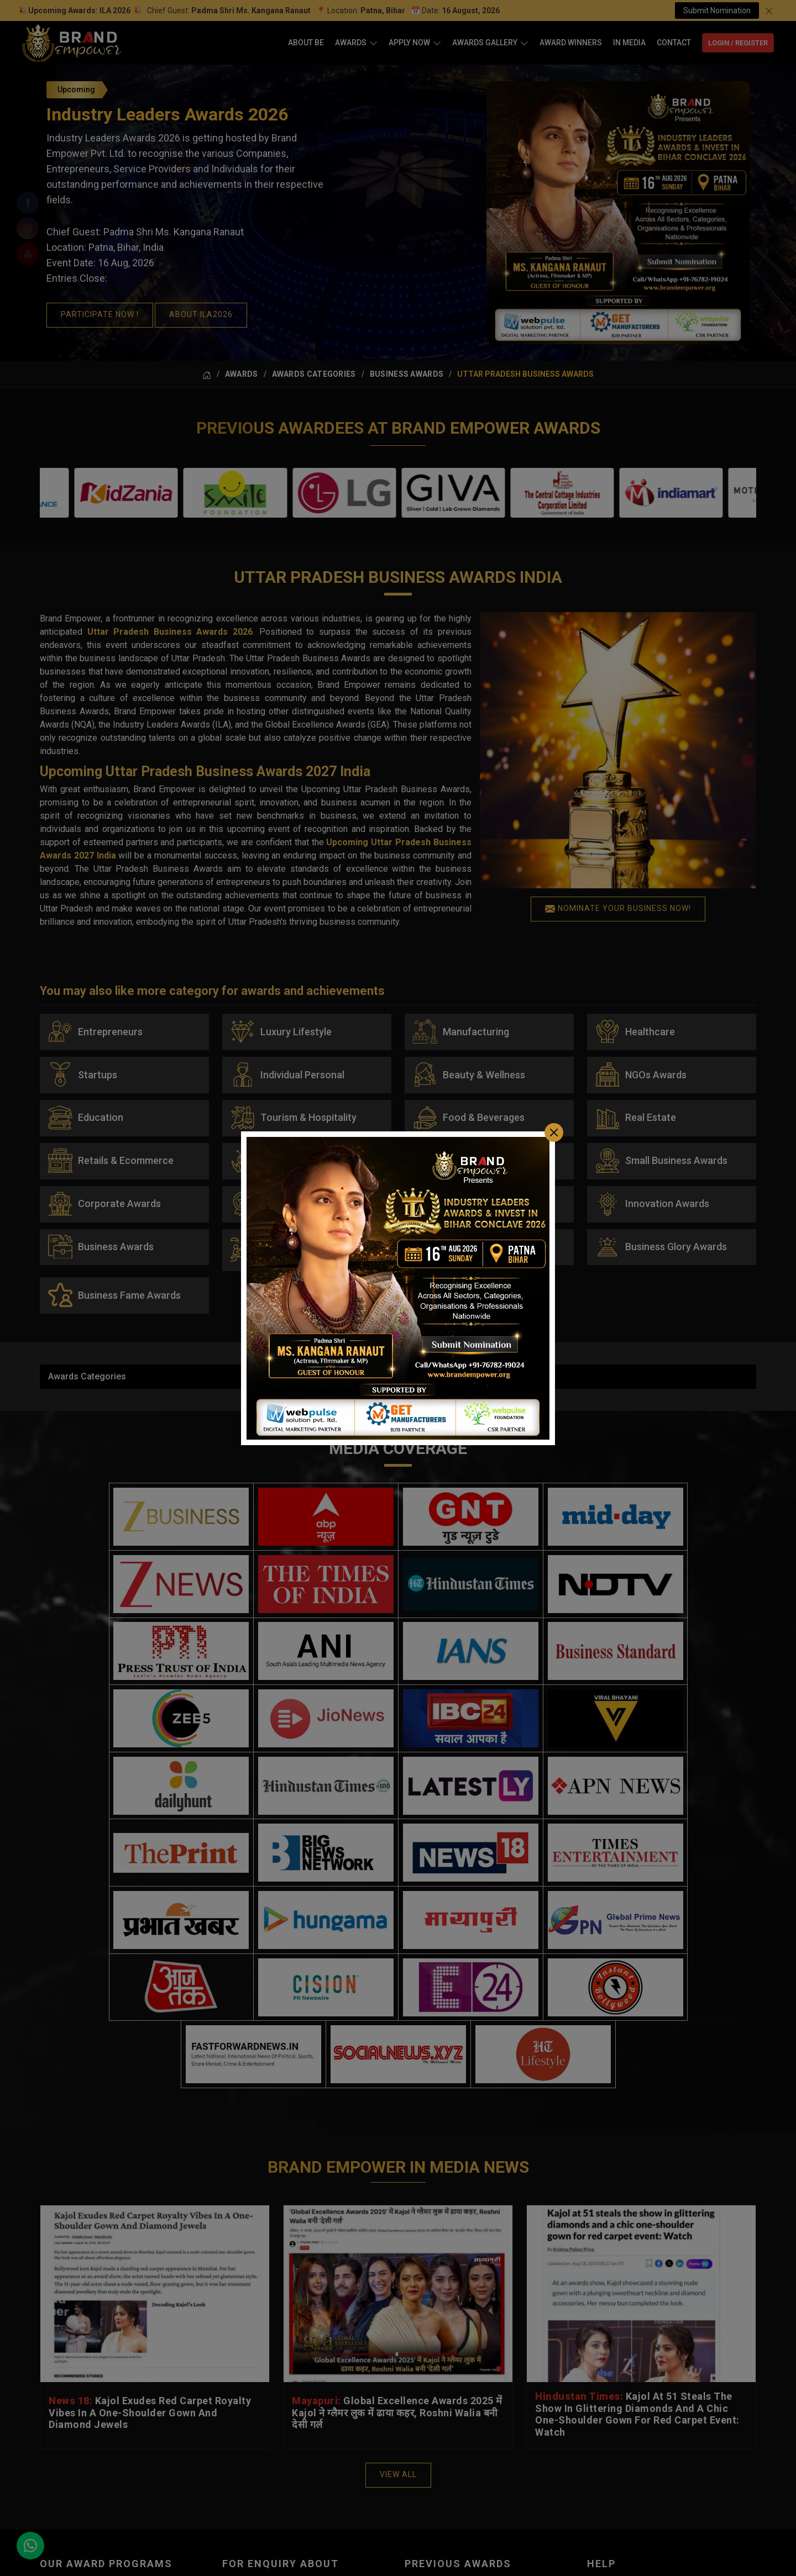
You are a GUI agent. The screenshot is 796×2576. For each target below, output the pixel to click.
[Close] (553, 1132)
